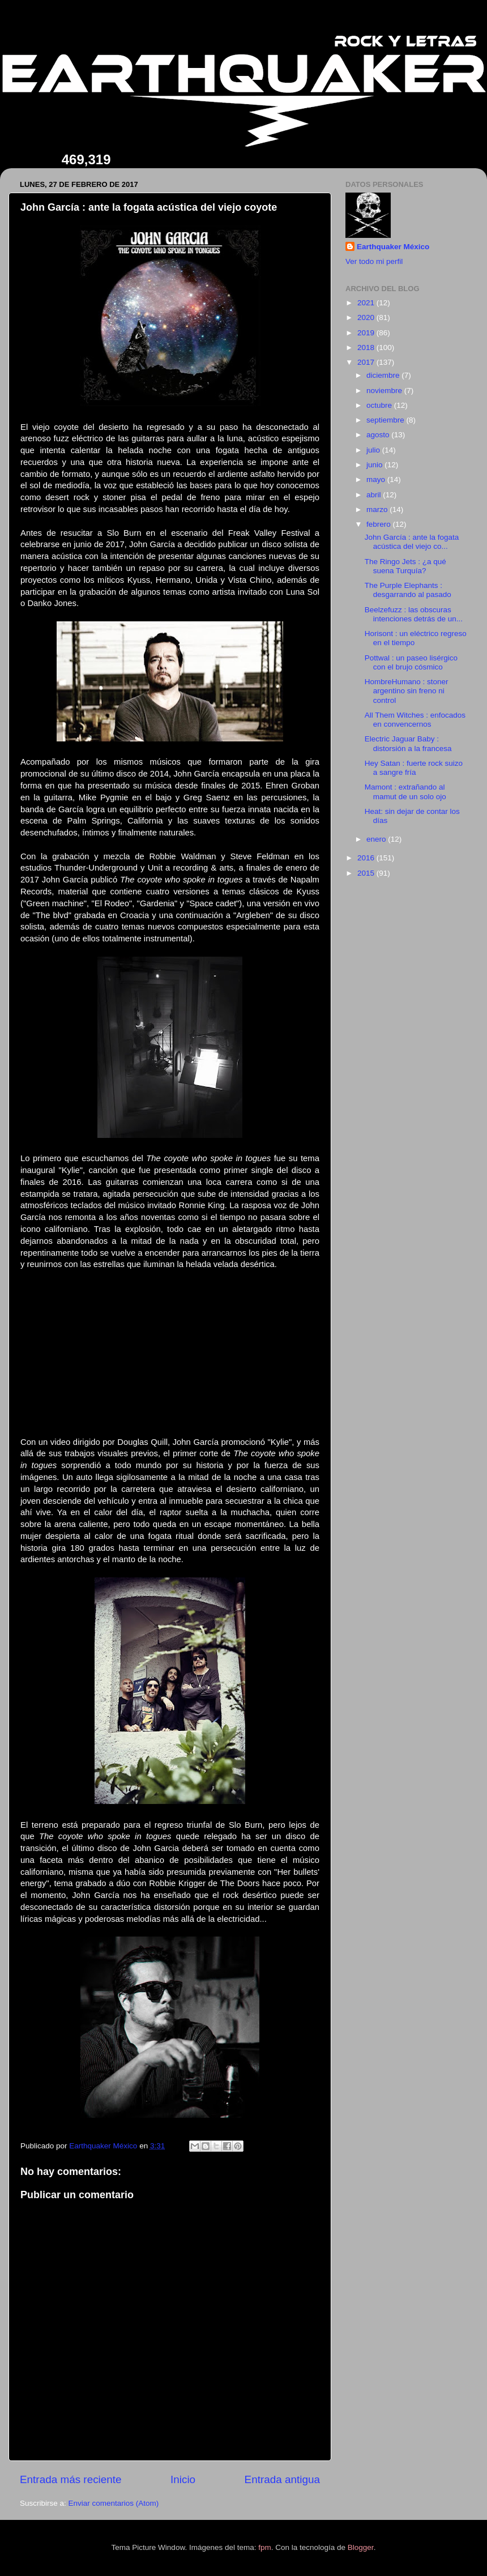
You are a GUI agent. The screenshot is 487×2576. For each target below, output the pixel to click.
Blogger (361, 2547)
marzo (378, 509)
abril (374, 495)
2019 (367, 333)
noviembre (385, 390)
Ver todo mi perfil (374, 261)
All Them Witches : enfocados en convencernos (415, 719)
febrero (379, 524)
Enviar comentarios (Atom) (114, 2503)
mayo (376, 479)
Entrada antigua (282, 2479)
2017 (367, 362)
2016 (367, 858)
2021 (367, 302)
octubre (380, 405)
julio (374, 450)
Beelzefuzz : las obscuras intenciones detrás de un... (414, 614)
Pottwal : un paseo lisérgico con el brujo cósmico (411, 662)
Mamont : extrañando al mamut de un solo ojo (405, 791)
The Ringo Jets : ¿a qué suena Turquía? (405, 566)
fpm (264, 2547)
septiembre (386, 420)
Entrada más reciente (71, 2479)
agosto (378, 434)
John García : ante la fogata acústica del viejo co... (412, 542)
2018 (367, 347)
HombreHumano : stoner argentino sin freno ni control (406, 690)
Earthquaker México (393, 246)
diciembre (383, 375)
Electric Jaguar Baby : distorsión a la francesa (408, 743)
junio (375, 464)
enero (377, 839)
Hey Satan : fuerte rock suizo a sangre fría (414, 768)
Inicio (182, 2479)
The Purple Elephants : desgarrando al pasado (408, 590)
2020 (367, 317)
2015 (367, 873)
